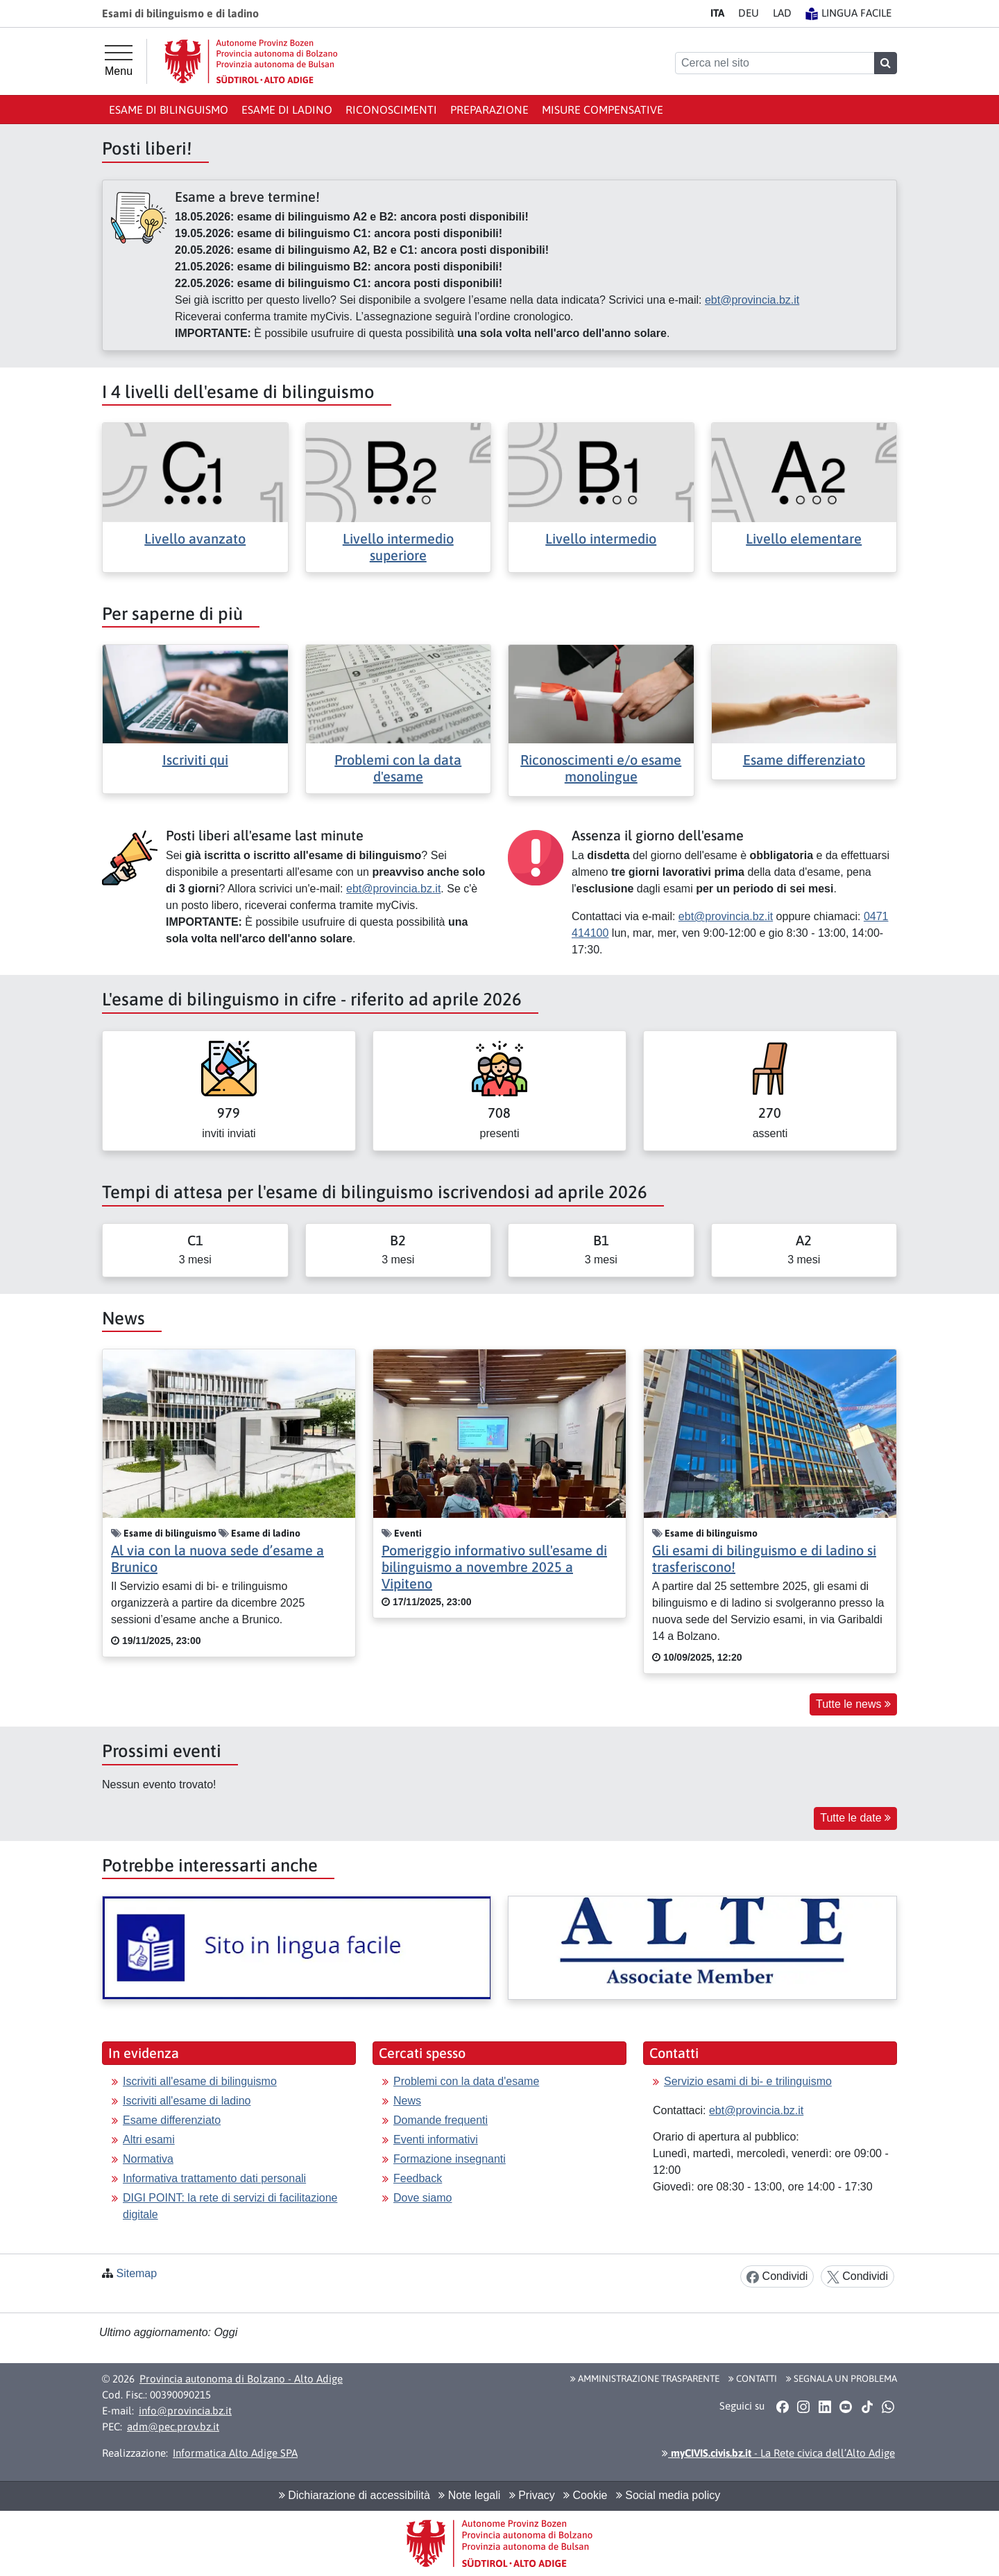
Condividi (777, 2276)
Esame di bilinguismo (168, 109)
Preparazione (489, 109)
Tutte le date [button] (855, 1818)
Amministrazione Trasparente (644, 2378)
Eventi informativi (435, 2139)
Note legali (469, 2495)
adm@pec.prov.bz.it (173, 2426)
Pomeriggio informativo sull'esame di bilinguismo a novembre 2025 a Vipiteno (494, 1566)
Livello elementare (804, 538)
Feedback (417, 2178)
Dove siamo (422, 2198)
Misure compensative (602, 109)
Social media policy (668, 2495)
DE (748, 13)
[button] (782, 2407)
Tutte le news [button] (853, 1704)
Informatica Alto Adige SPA (235, 2453)
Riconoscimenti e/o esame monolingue (600, 768)
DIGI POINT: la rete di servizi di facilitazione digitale (230, 2206)
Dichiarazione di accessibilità (354, 2495)
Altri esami (149, 2139)
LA (782, 13)
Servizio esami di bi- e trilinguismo (748, 2081)
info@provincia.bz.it (185, 2411)
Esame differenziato (804, 760)
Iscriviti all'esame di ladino (186, 2101)
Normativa (148, 2159)
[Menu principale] (118, 61)
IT (717, 13)
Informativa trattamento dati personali (214, 2178)
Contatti (752, 2378)
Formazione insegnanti (449, 2159)
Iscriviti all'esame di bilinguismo (200, 2081)
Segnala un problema (841, 2378)
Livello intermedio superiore (398, 546)
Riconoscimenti (391, 109)
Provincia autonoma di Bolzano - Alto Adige (241, 2379)
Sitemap (136, 2273)
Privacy (532, 2495)
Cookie (585, 2495)
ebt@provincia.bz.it (752, 300)
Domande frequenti (440, 2120)
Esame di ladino (286, 109)
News (407, 2101)
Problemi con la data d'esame (397, 768)
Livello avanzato (195, 538)
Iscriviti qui (195, 760)
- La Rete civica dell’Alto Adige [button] (778, 2453)
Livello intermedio (600, 538)
